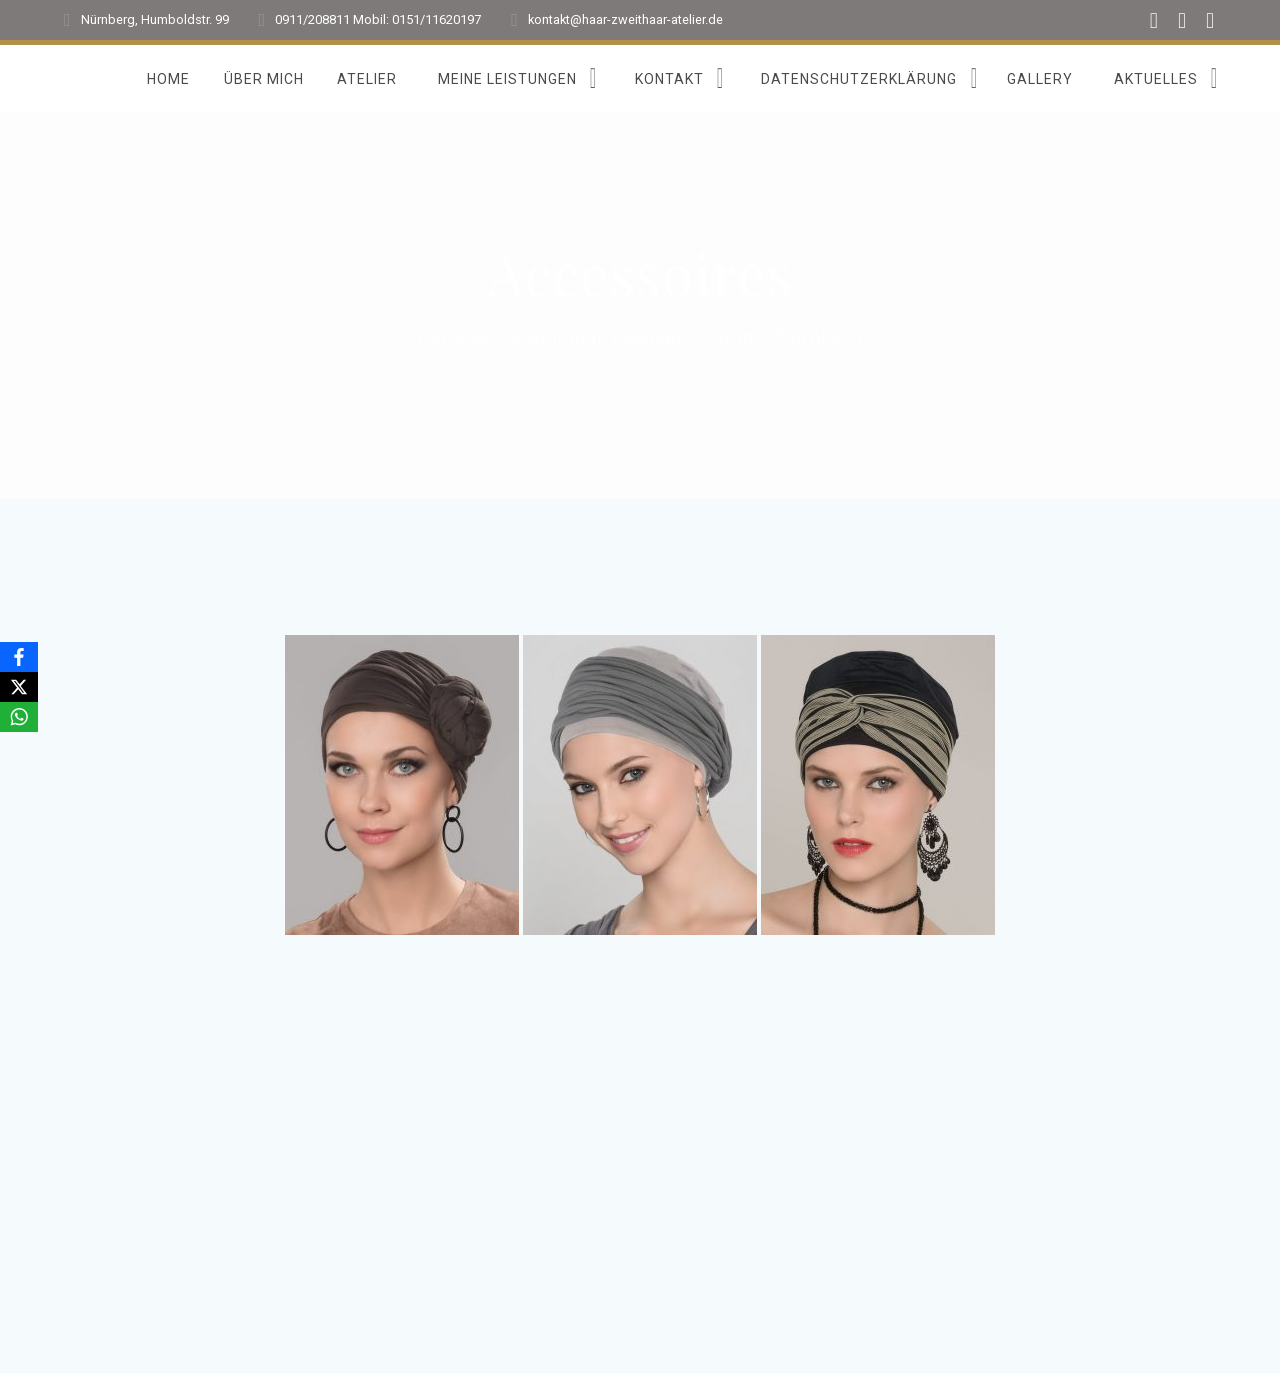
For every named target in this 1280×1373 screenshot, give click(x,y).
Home (168, 79)
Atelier (367, 79)
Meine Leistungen (507, 79)
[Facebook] (19, 657)
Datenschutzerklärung (859, 79)
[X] (19, 687)
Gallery (1040, 79)
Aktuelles (1156, 79)
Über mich (264, 79)
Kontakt (669, 79)
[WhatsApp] (19, 717)
